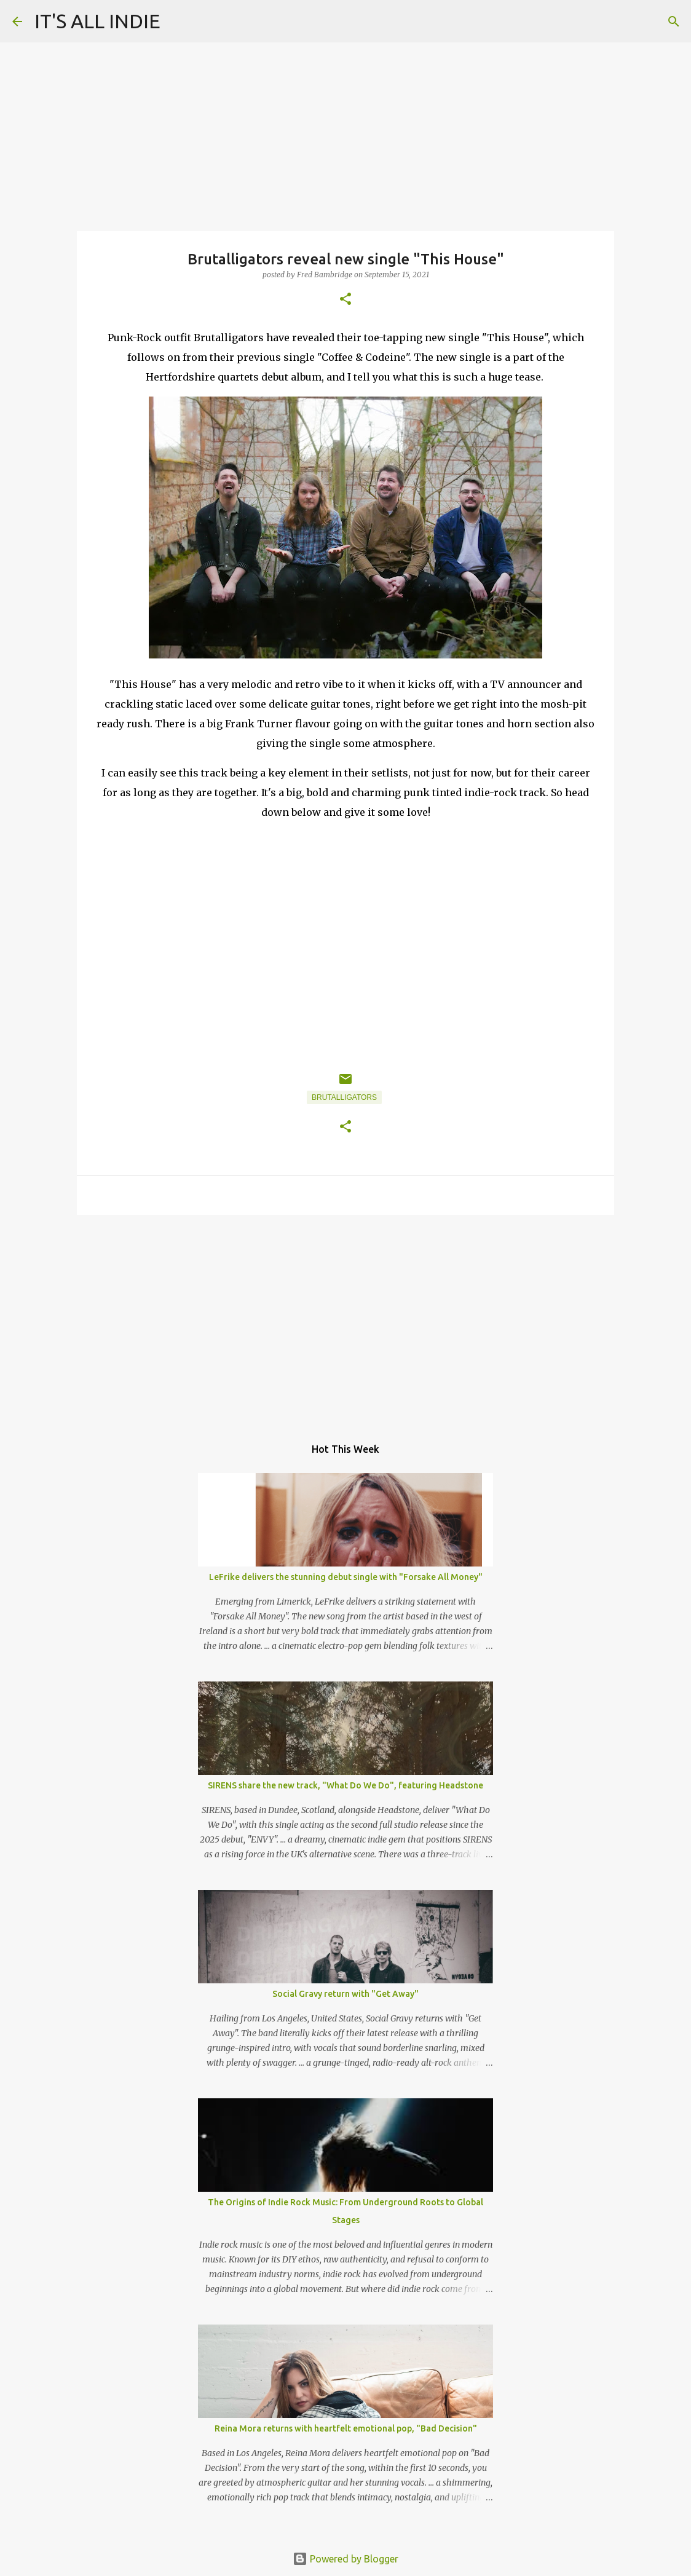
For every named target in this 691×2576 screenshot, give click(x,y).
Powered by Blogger (345, 2558)
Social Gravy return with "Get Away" (345, 1994)
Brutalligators (344, 1097)
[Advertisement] (345, 1319)
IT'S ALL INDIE (97, 21)
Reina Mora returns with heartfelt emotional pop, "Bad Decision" (346, 2428)
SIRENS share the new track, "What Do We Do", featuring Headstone (345, 1785)
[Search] (673, 21)
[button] (345, 299)
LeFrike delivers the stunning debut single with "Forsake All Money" (346, 1577)
